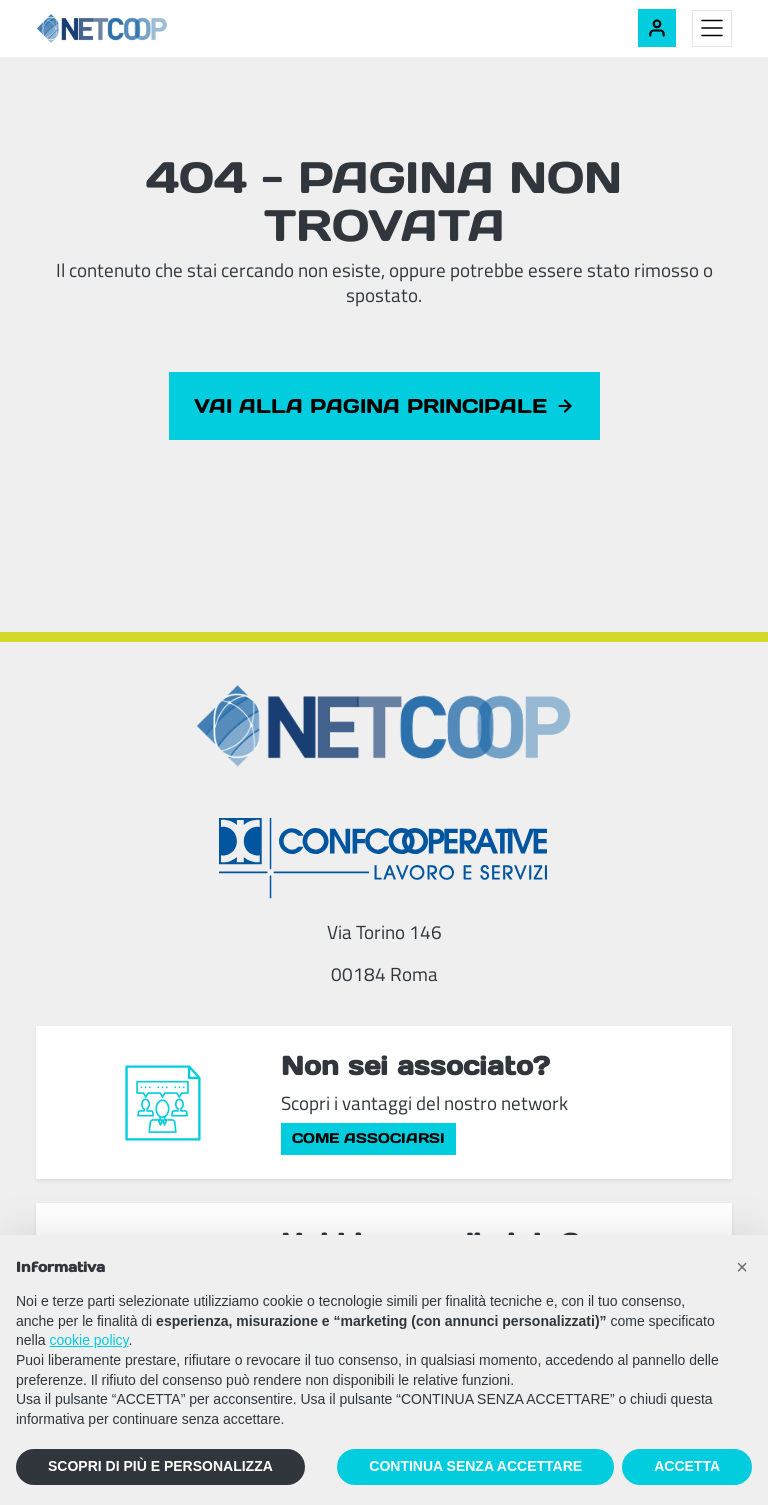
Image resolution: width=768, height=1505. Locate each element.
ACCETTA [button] (687, 1466)
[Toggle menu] (712, 28)
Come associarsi (368, 1138)
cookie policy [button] (88, 1340)
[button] (742, 1267)
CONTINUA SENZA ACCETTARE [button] (475, 1466)
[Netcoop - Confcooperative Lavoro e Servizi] (146, 28)
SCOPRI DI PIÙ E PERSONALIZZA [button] (160, 1466)
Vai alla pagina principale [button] (384, 406)
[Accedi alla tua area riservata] (657, 28)
